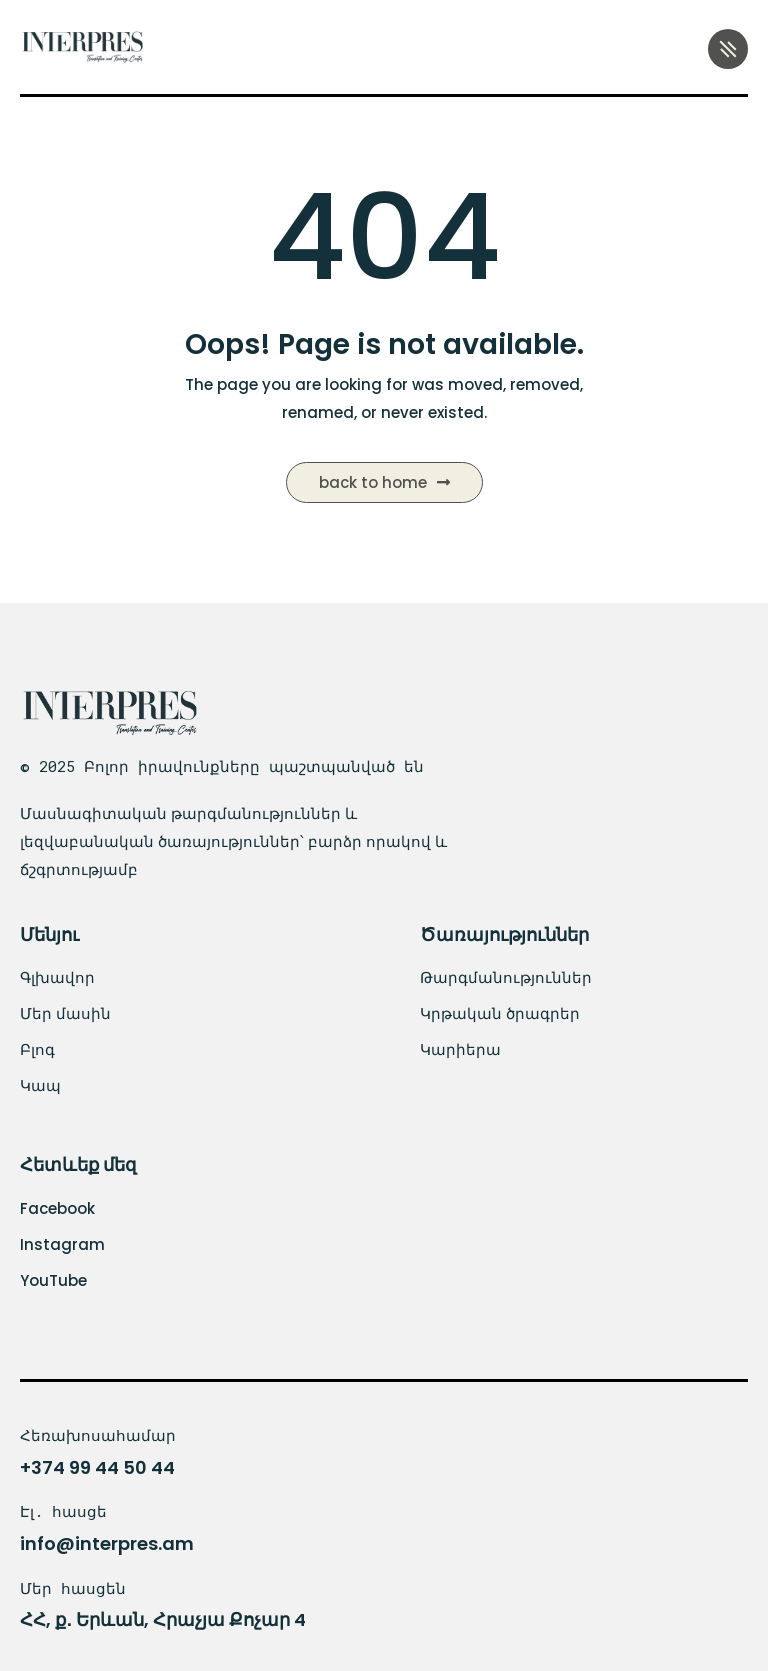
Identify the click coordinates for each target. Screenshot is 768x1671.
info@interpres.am (107, 1543)
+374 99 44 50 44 (97, 1467)
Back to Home (384, 482)
